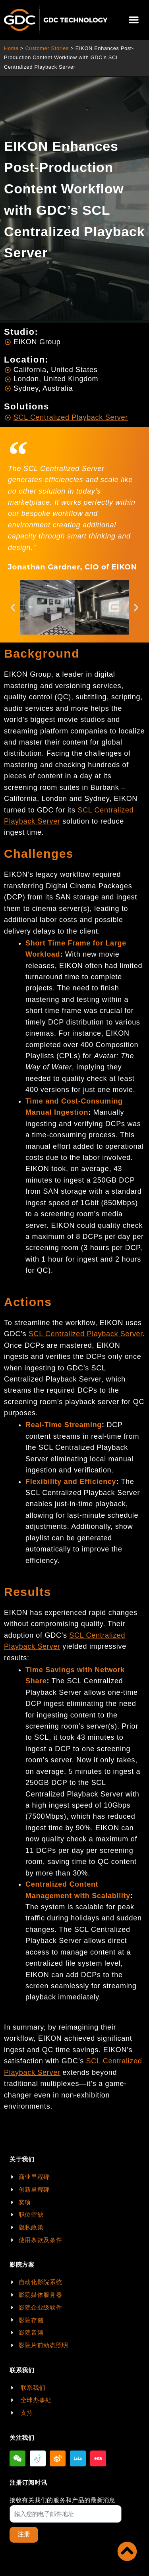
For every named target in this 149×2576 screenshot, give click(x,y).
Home (11, 48)
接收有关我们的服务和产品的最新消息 (63, 2500)
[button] (134, 20)
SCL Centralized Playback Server (86, 1334)
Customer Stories (47, 48)
